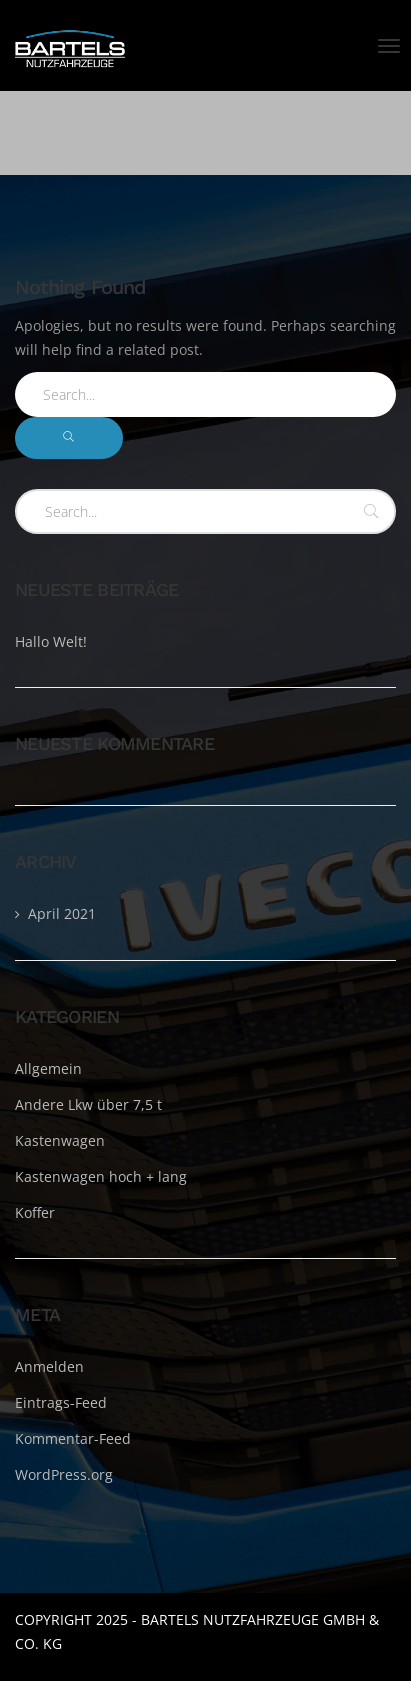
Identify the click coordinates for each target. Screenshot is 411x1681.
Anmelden (49, 1366)
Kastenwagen (60, 1140)
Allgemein (48, 1068)
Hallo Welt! (51, 641)
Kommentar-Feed (73, 1438)
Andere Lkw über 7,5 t (88, 1104)
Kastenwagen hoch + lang (101, 1176)
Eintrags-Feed (61, 1402)
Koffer (35, 1212)
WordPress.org (64, 1474)
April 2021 (62, 913)
